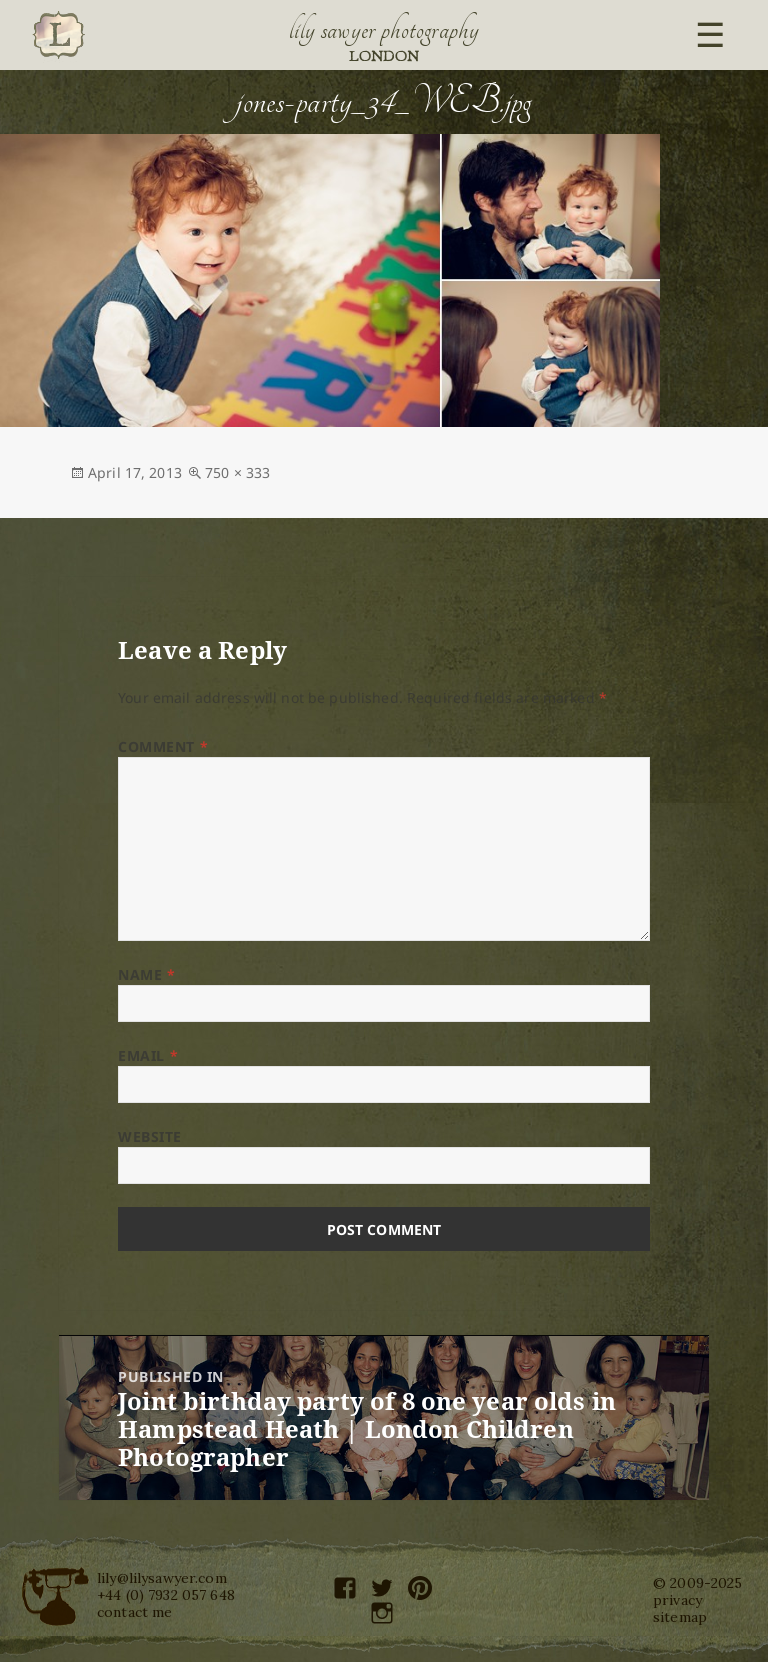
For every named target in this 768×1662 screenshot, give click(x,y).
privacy (677, 1600)
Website (150, 1136)
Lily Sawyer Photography (384, 30)
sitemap (680, 1617)
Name (146, 974)
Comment (163, 746)
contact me (134, 1612)
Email (148, 1055)
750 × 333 (237, 472)
